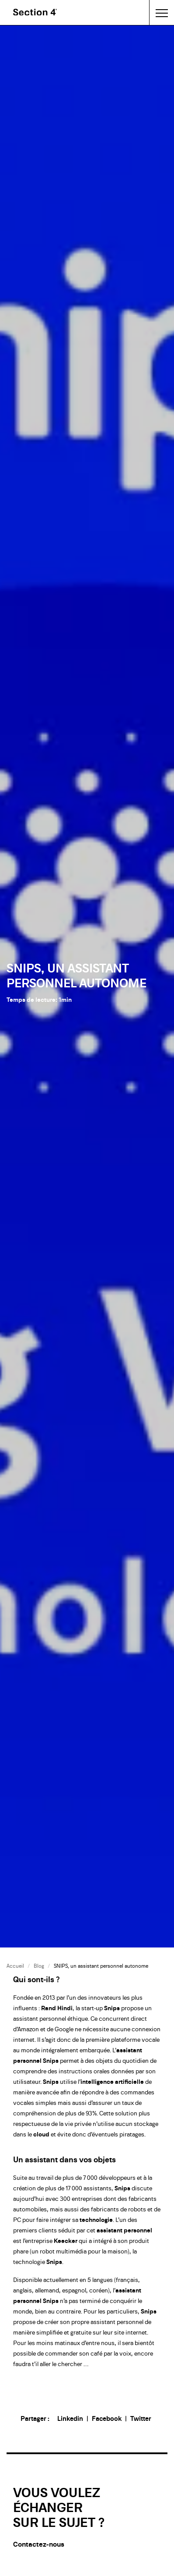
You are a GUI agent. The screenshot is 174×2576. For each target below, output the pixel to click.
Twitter (140, 2418)
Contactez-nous (38, 2544)
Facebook (107, 2418)
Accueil (15, 1965)
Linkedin (70, 2418)
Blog (39, 1965)
